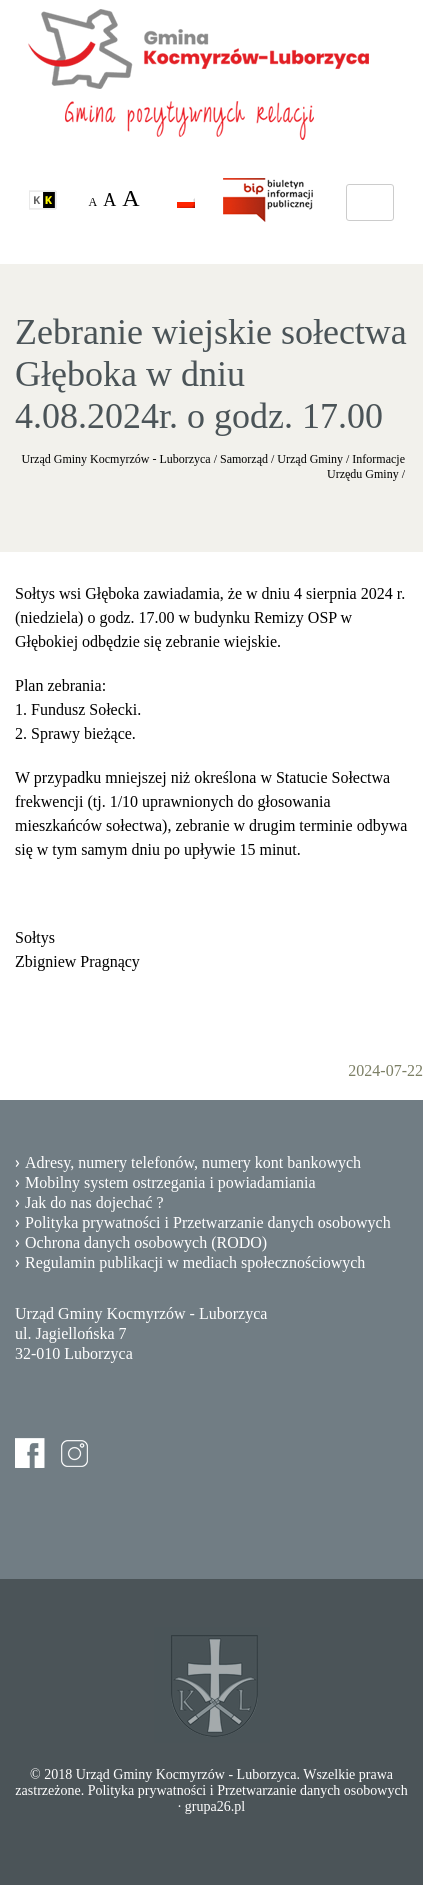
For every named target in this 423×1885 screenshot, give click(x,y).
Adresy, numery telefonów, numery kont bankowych (193, 1162)
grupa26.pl (215, 1806)
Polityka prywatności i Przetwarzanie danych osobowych (208, 1222)
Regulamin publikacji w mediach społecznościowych (195, 1262)
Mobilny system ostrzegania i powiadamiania (170, 1182)
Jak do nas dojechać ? (94, 1202)
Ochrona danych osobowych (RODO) (146, 1242)
